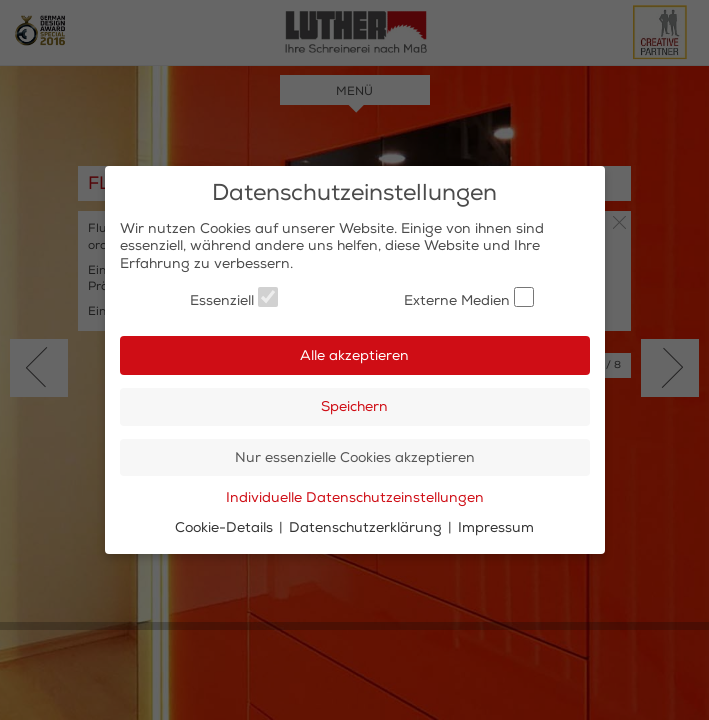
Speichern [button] (354, 406)
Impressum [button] (496, 527)
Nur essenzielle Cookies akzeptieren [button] (355, 457)
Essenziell (234, 298)
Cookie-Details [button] (226, 527)
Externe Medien (469, 298)
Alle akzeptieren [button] (354, 355)
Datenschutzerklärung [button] (367, 527)
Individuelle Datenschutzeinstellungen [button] (355, 497)
